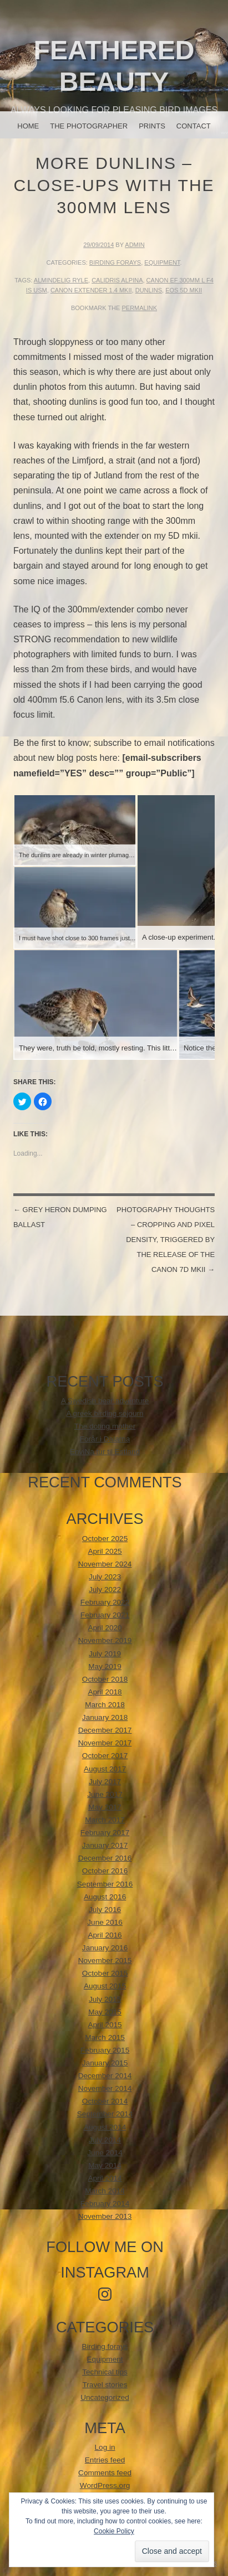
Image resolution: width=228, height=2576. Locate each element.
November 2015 (105, 1960)
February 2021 (104, 1615)
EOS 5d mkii (183, 290)
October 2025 (105, 1538)
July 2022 (105, 1589)
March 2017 (105, 1820)
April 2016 (104, 1935)
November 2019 (105, 1640)
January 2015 (105, 2063)
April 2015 (104, 2025)
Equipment (162, 262)
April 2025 (104, 1551)
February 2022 (104, 1602)
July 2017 (105, 1782)
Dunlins (148, 290)
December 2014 (105, 2076)
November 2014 (105, 2088)
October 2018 (105, 1679)
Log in (105, 2447)
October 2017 (105, 1755)
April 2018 (104, 1692)
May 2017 (104, 1807)
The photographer (89, 126)
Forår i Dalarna (105, 1439)
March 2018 (105, 1705)
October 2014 (105, 2101)
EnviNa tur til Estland (105, 1451)
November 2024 (105, 1564)
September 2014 (105, 2114)
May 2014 (104, 2165)
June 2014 (105, 2153)
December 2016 (105, 1858)
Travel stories (105, 2385)
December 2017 (105, 1730)
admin (134, 244)
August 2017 (105, 1769)
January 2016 (105, 1948)
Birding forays (115, 262)
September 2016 (105, 1884)
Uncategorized (104, 2397)
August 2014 (105, 2127)
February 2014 (104, 2203)
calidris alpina (117, 280)
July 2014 (105, 2140)
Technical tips (105, 2372)
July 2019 (105, 1654)
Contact (193, 126)
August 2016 (105, 1897)
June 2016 (105, 1922)
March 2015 (105, 2037)
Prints (152, 126)
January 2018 (105, 1717)
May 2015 (104, 2012)
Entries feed (105, 2460)
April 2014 (104, 2178)
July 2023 (105, 1577)
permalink (139, 308)
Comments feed (104, 2473)
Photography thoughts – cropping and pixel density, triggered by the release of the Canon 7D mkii (165, 1239)
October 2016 (105, 1871)
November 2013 (105, 2216)
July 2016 (105, 1909)
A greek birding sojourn (105, 1413)
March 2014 (105, 2191)
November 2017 (105, 1743)
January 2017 (105, 1845)
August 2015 (105, 1986)
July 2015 (105, 1999)
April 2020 (104, 1628)
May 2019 (104, 1666)
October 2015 (105, 1973)
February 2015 (104, 2050)
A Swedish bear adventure (105, 1401)
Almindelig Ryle (61, 280)
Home (28, 126)
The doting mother (104, 1426)
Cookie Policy (114, 2531)
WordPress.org (105, 2485)
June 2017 (105, 1794)
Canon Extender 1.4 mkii (91, 290)
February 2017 (104, 1832)
